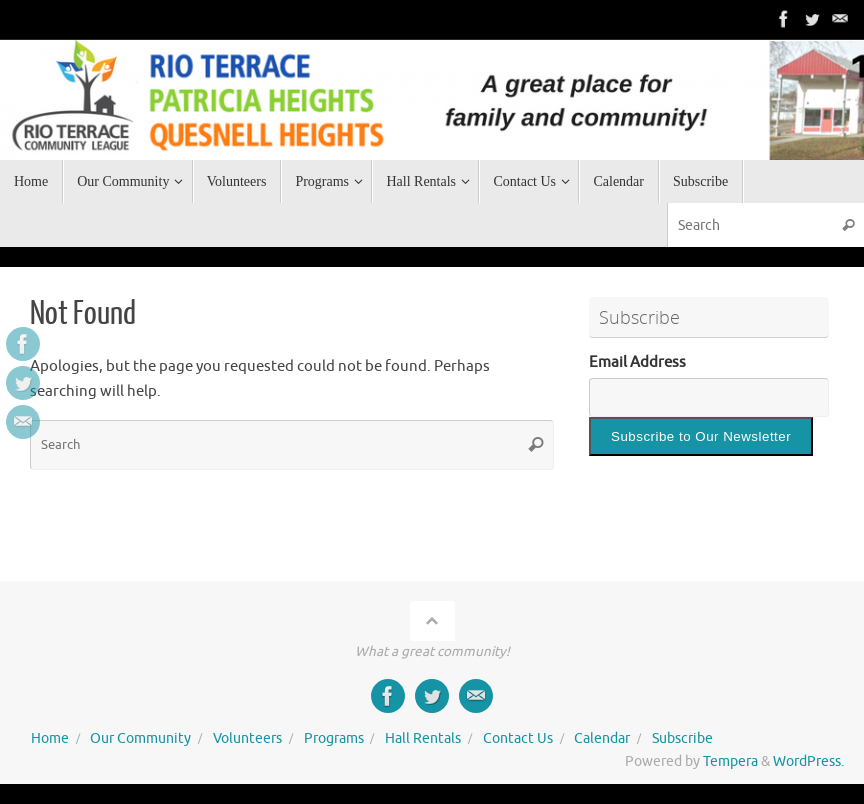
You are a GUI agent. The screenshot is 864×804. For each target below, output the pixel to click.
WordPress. (808, 761)
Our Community (140, 738)
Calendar (602, 738)
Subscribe (682, 738)
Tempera (730, 761)
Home (50, 738)
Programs (334, 738)
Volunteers (247, 738)
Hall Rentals (423, 738)
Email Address (637, 362)
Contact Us (518, 738)
